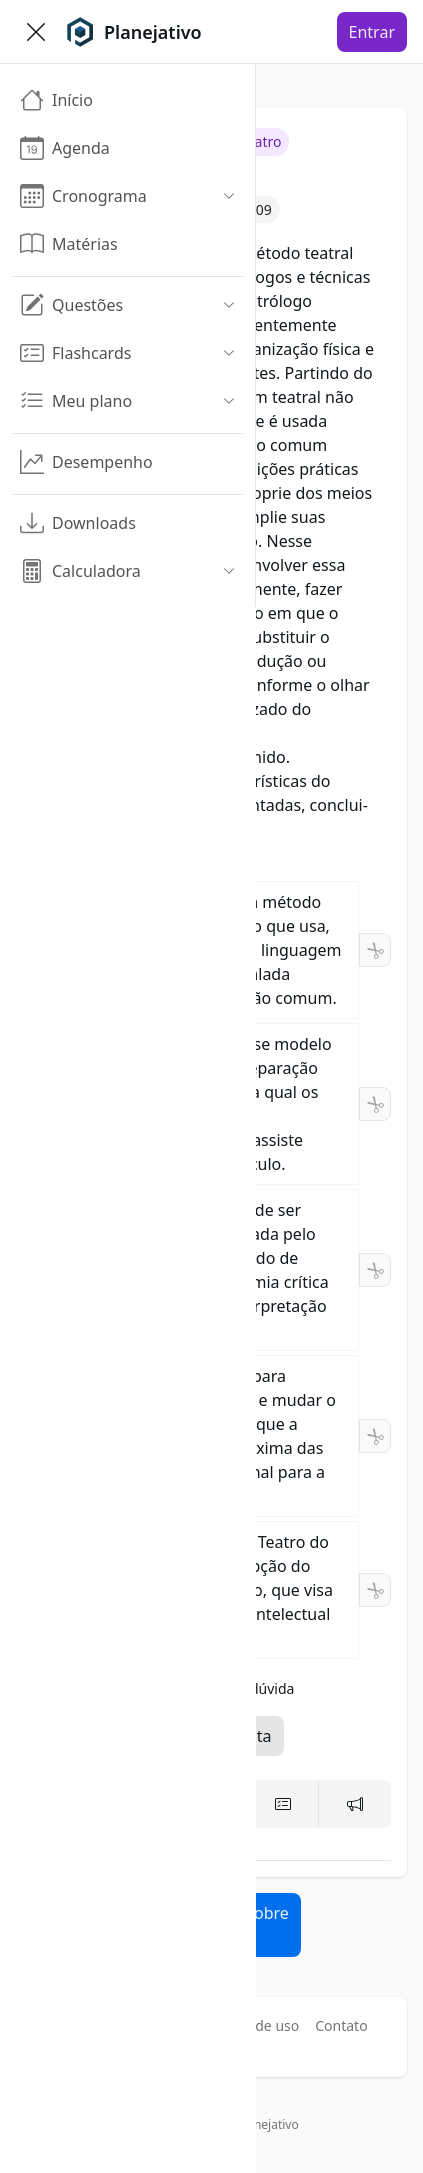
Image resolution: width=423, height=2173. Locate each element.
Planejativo (268, 2124)
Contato (341, 2025)
